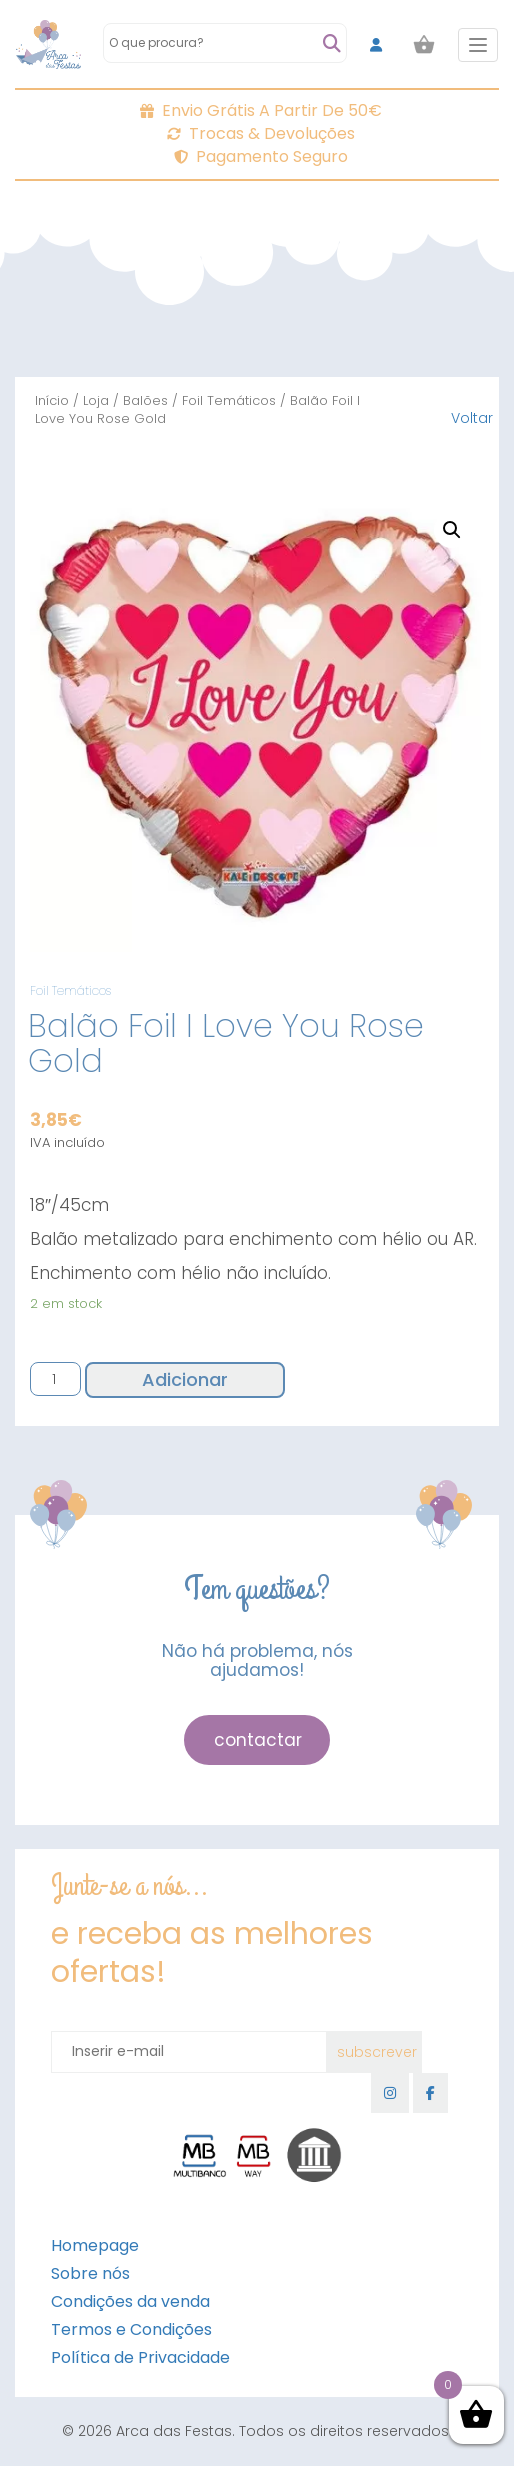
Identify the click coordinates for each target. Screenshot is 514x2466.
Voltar (472, 418)
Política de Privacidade (140, 2357)
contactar (258, 1740)
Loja (96, 400)
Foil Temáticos (229, 400)
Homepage (95, 2245)
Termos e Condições (131, 2329)
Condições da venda (130, 2301)
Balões (145, 400)
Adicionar (185, 1379)
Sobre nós (90, 2273)
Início (52, 400)
